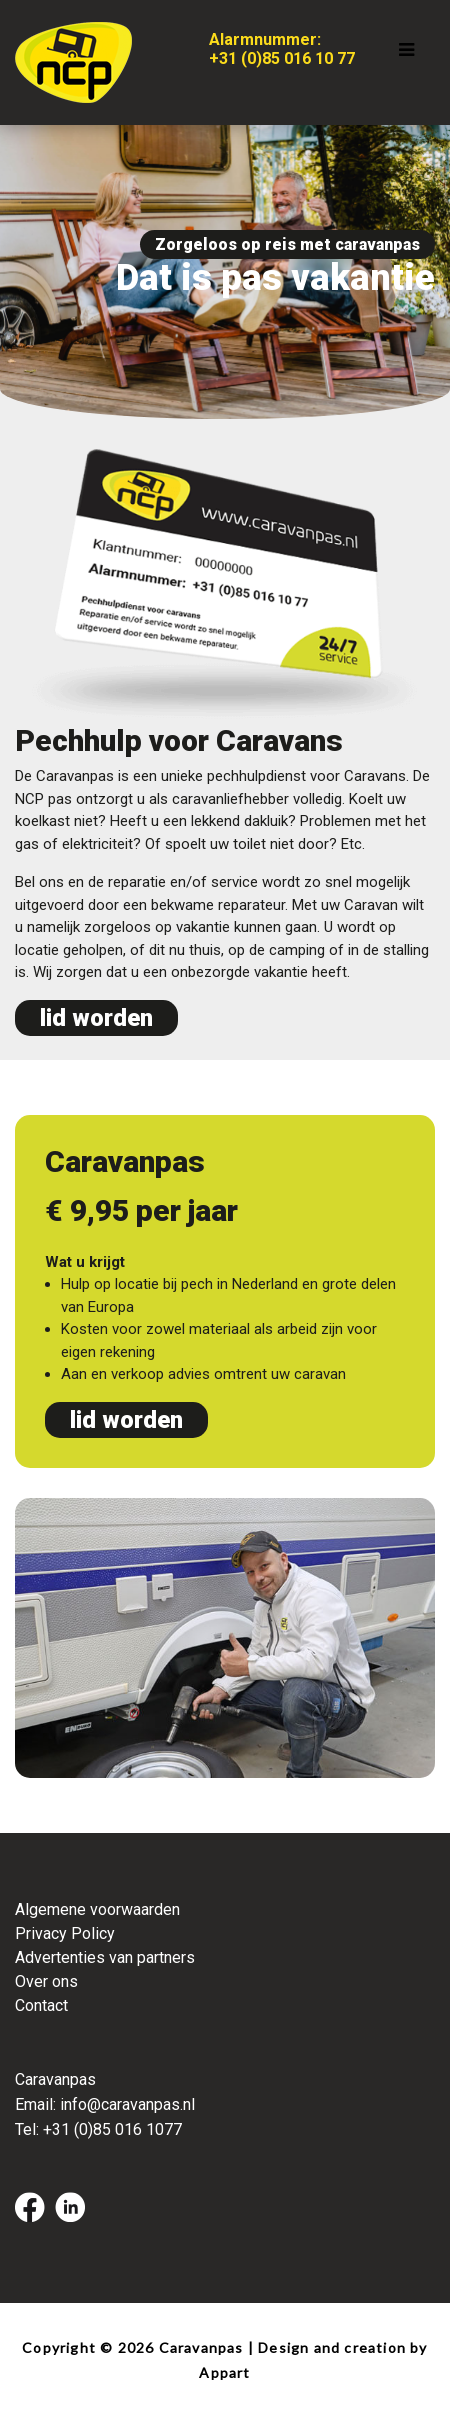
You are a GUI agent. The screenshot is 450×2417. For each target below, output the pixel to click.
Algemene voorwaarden (97, 1909)
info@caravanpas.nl (127, 2104)
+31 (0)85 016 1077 (112, 2129)
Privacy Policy (65, 1933)
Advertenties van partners (105, 1957)
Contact (41, 2005)
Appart (224, 2372)
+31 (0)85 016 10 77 (282, 58)
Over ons (46, 1981)
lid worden (96, 1018)
